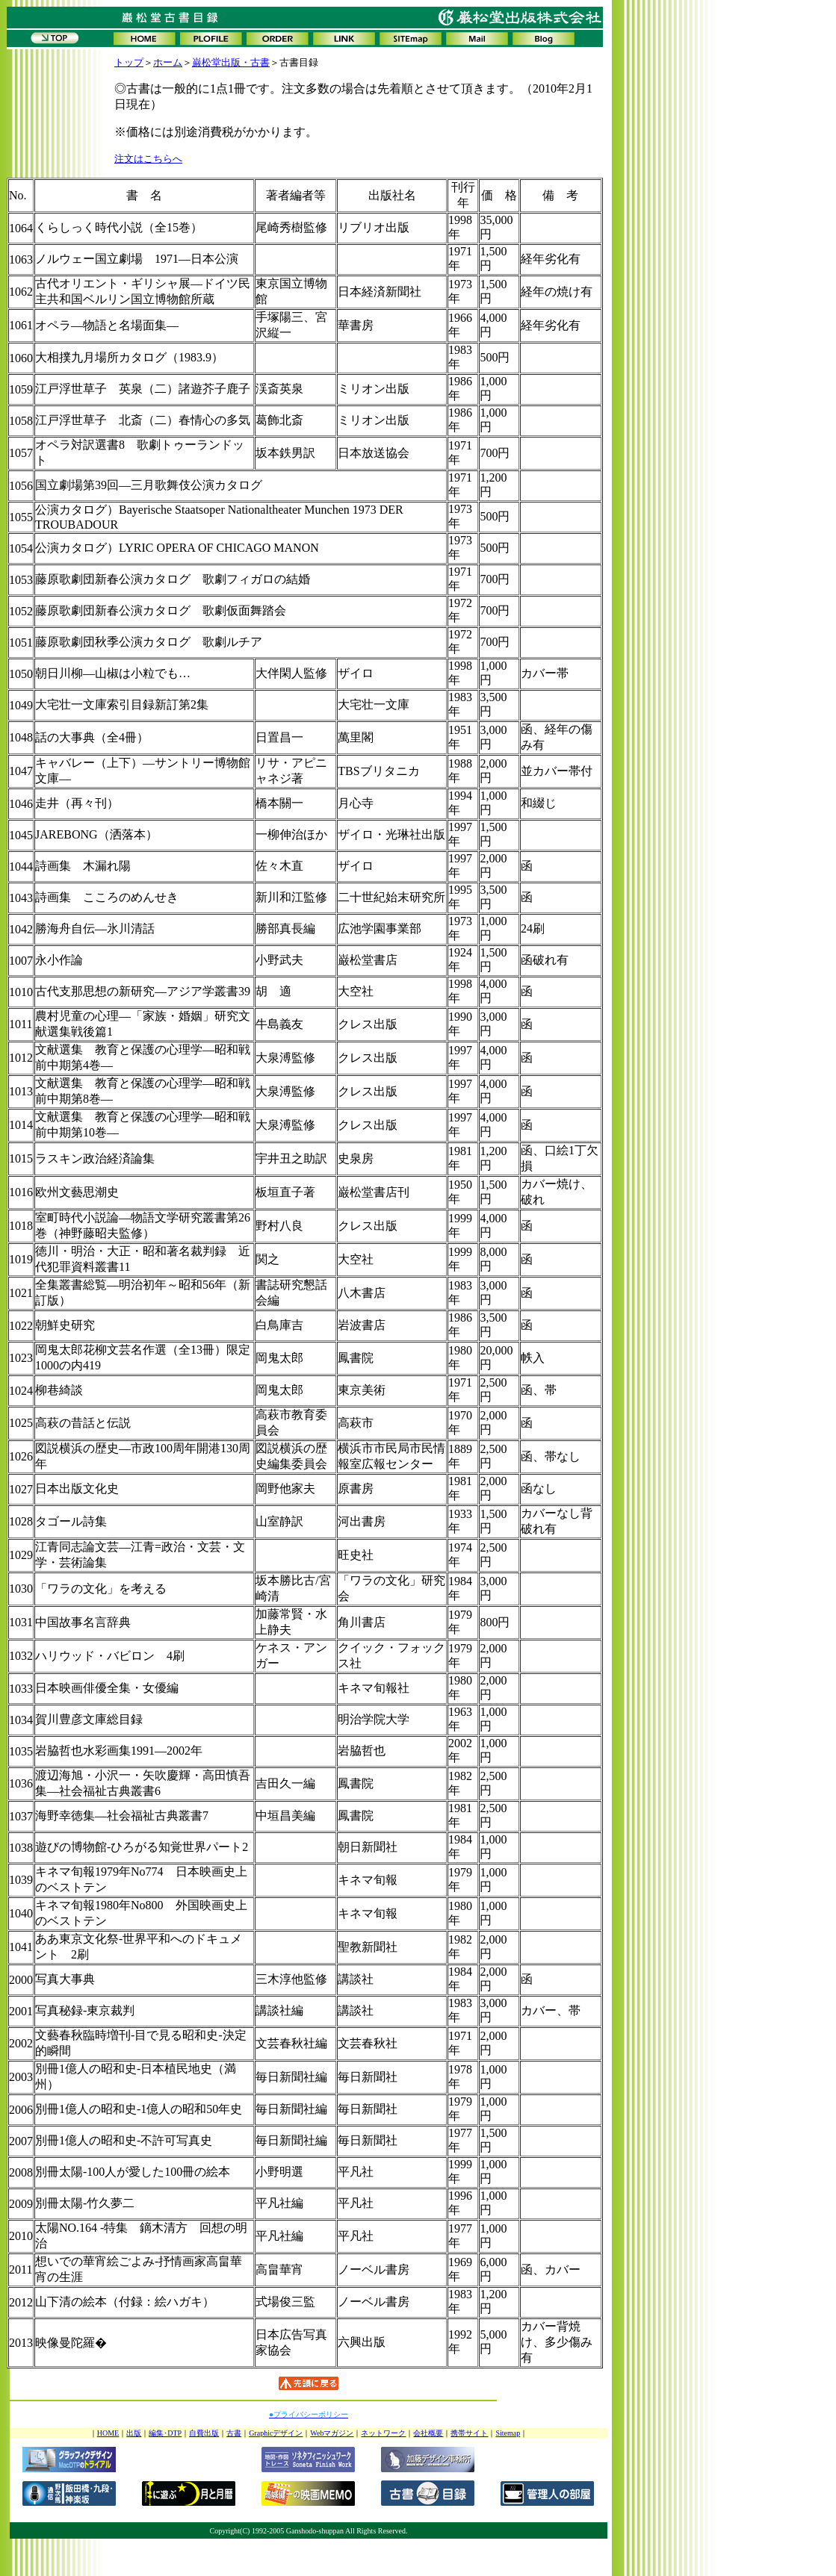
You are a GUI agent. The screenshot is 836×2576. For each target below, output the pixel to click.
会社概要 (428, 2433)
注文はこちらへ (148, 158)
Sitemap (507, 2433)
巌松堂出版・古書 (231, 62)
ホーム (167, 62)
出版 (133, 2433)
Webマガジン (331, 2433)
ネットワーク (383, 2433)
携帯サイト (469, 2433)
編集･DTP (165, 2433)
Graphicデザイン (276, 2433)
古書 (233, 2433)
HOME (108, 2433)
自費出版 (204, 2433)
